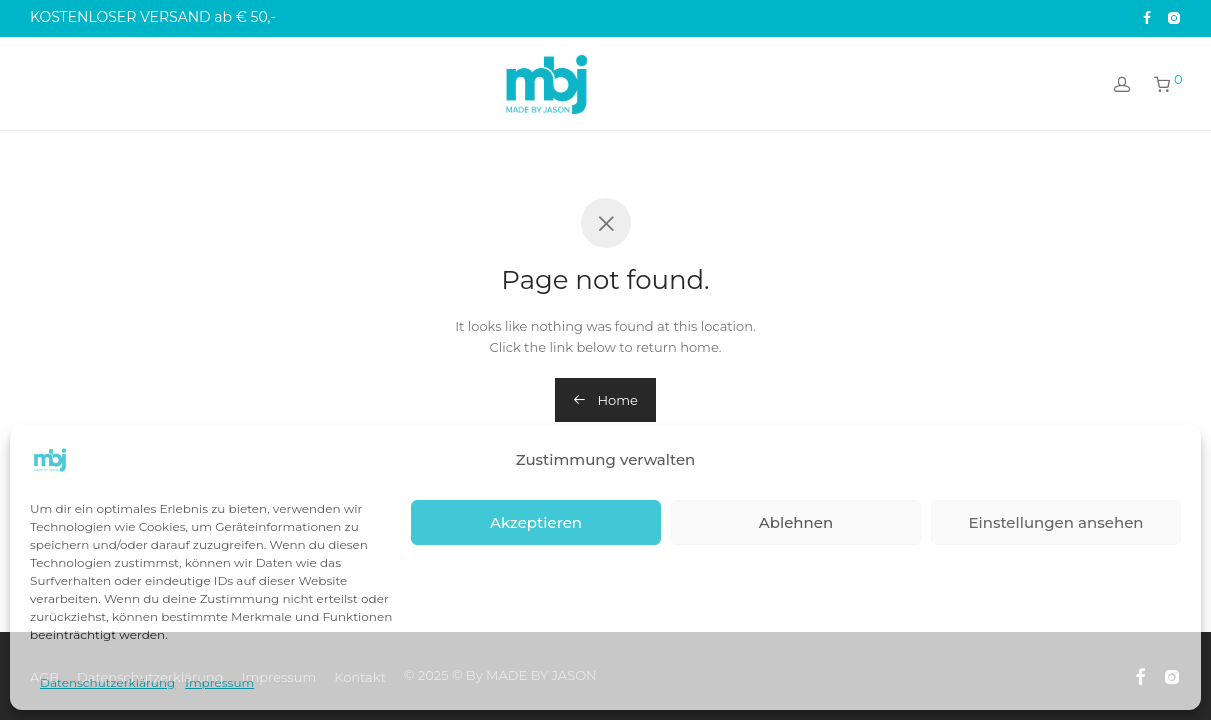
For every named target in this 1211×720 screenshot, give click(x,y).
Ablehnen (796, 522)
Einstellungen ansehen (1055, 522)
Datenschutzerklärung (107, 682)
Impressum (219, 682)
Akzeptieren (536, 522)
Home (605, 400)
